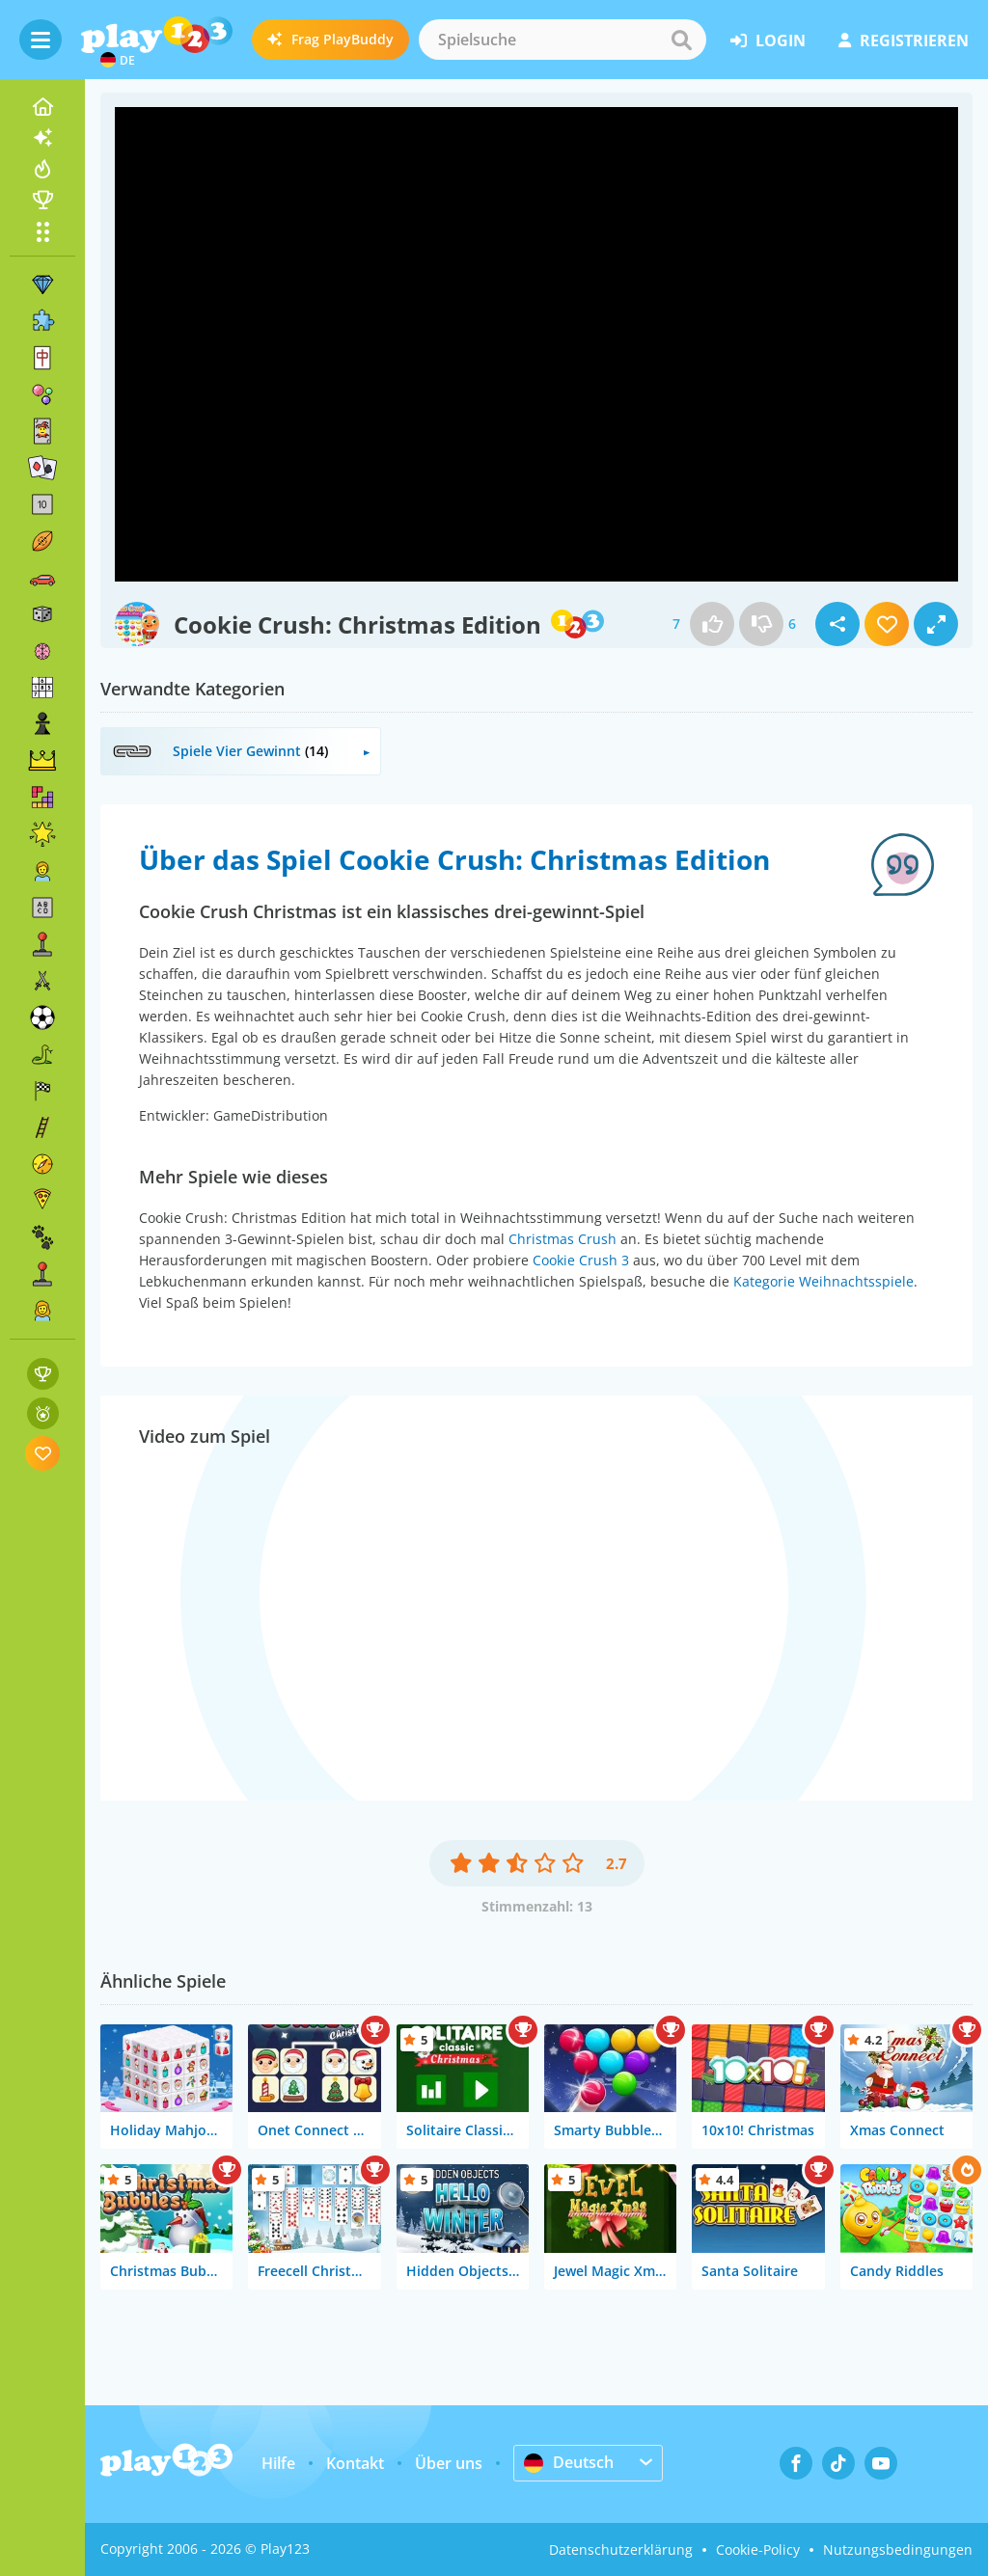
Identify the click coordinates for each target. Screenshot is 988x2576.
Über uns (448, 2463)
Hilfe (278, 2463)
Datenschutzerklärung (621, 2549)
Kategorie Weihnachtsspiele (823, 1281)
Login (768, 40)
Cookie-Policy (758, 2549)
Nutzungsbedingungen (898, 2549)
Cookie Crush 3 (581, 1260)
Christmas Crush (562, 1239)
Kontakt (355, 2463)
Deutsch (569, 2462)
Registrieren (903, 40)
